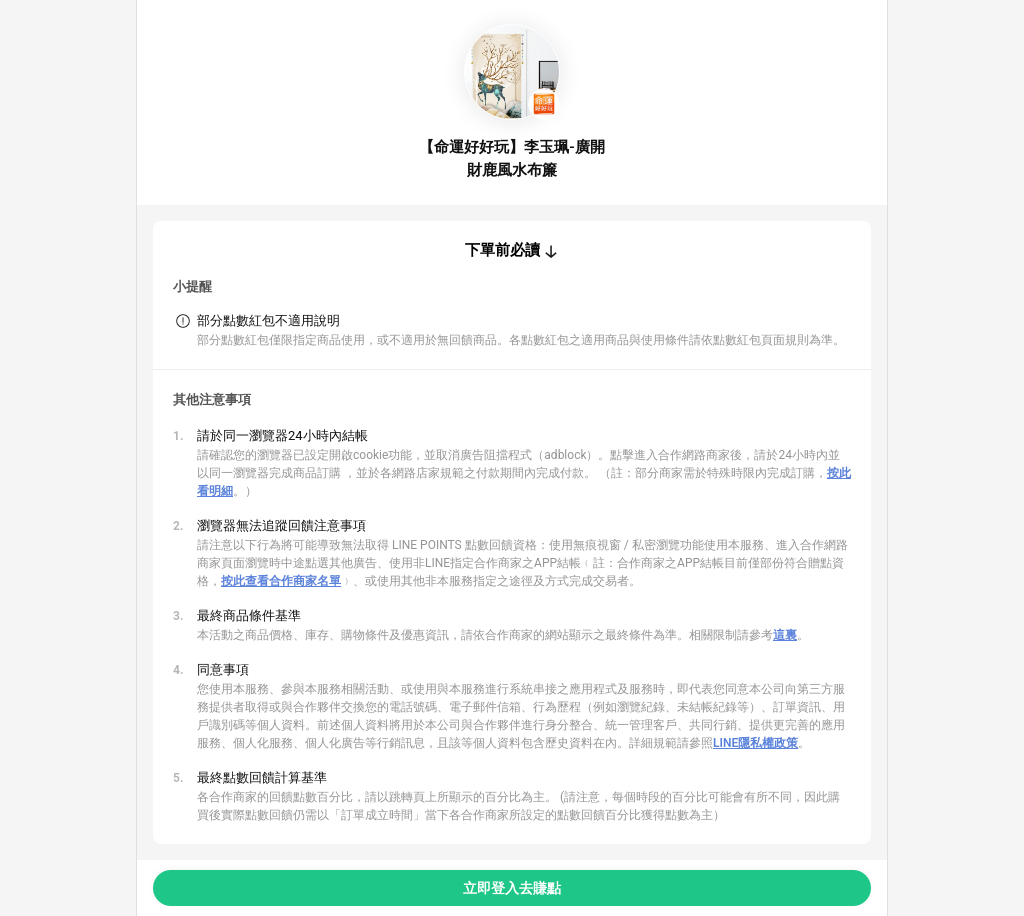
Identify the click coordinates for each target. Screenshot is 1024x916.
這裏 (785, 635)
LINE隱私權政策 (755, 743)
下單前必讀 (502, 250)
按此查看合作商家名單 (281, 581)
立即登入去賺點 (512, 888)
